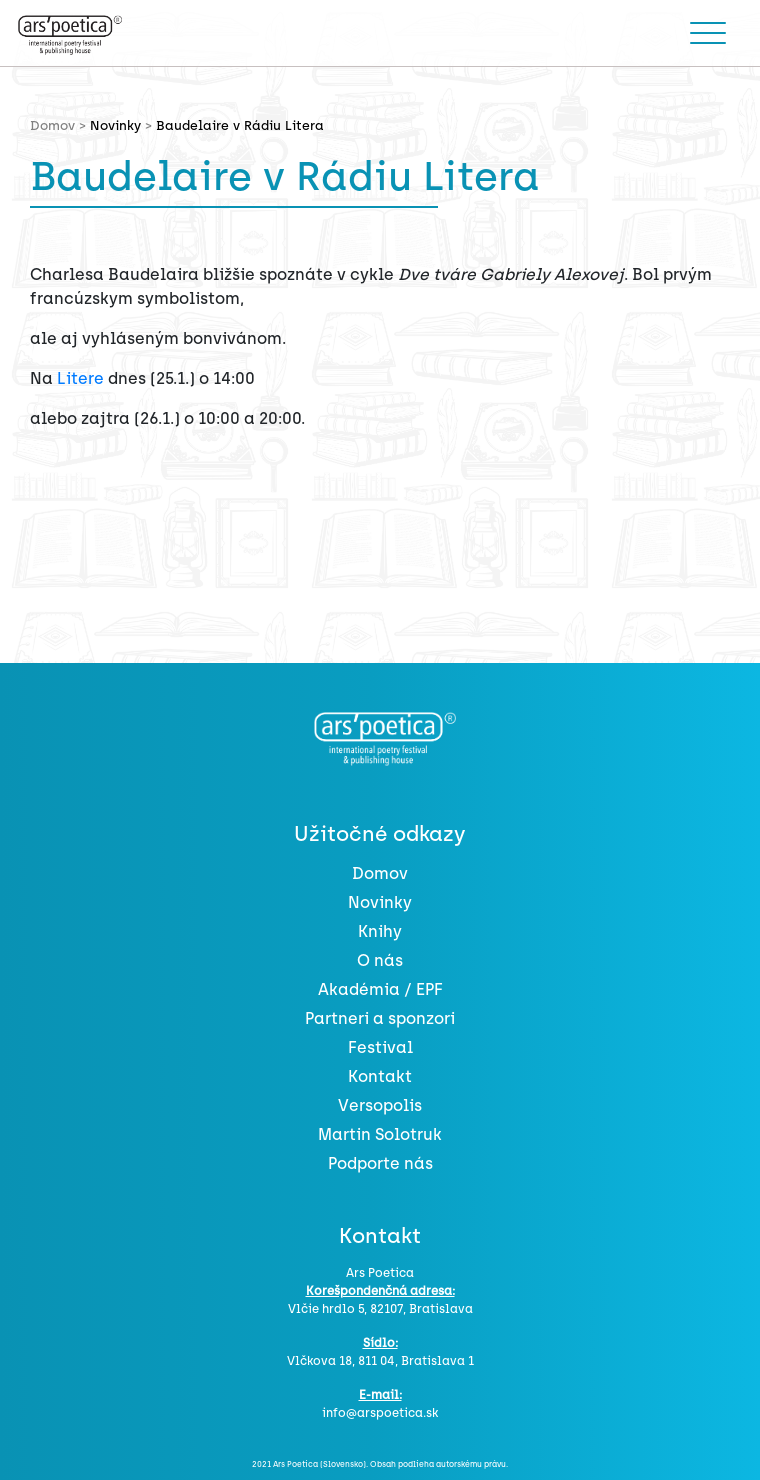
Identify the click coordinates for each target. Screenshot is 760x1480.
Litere (80, 378)
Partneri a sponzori (380, 1018)
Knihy (380, 931)
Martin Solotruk (380, 1134)
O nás (380, 960)
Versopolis (380, 1105)
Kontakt (380, 1076)
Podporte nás (380, 1163)
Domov (380, 873)
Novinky (115, 125)
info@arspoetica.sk (380, 1413)
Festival (380, 1047)
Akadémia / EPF (380, 989)
